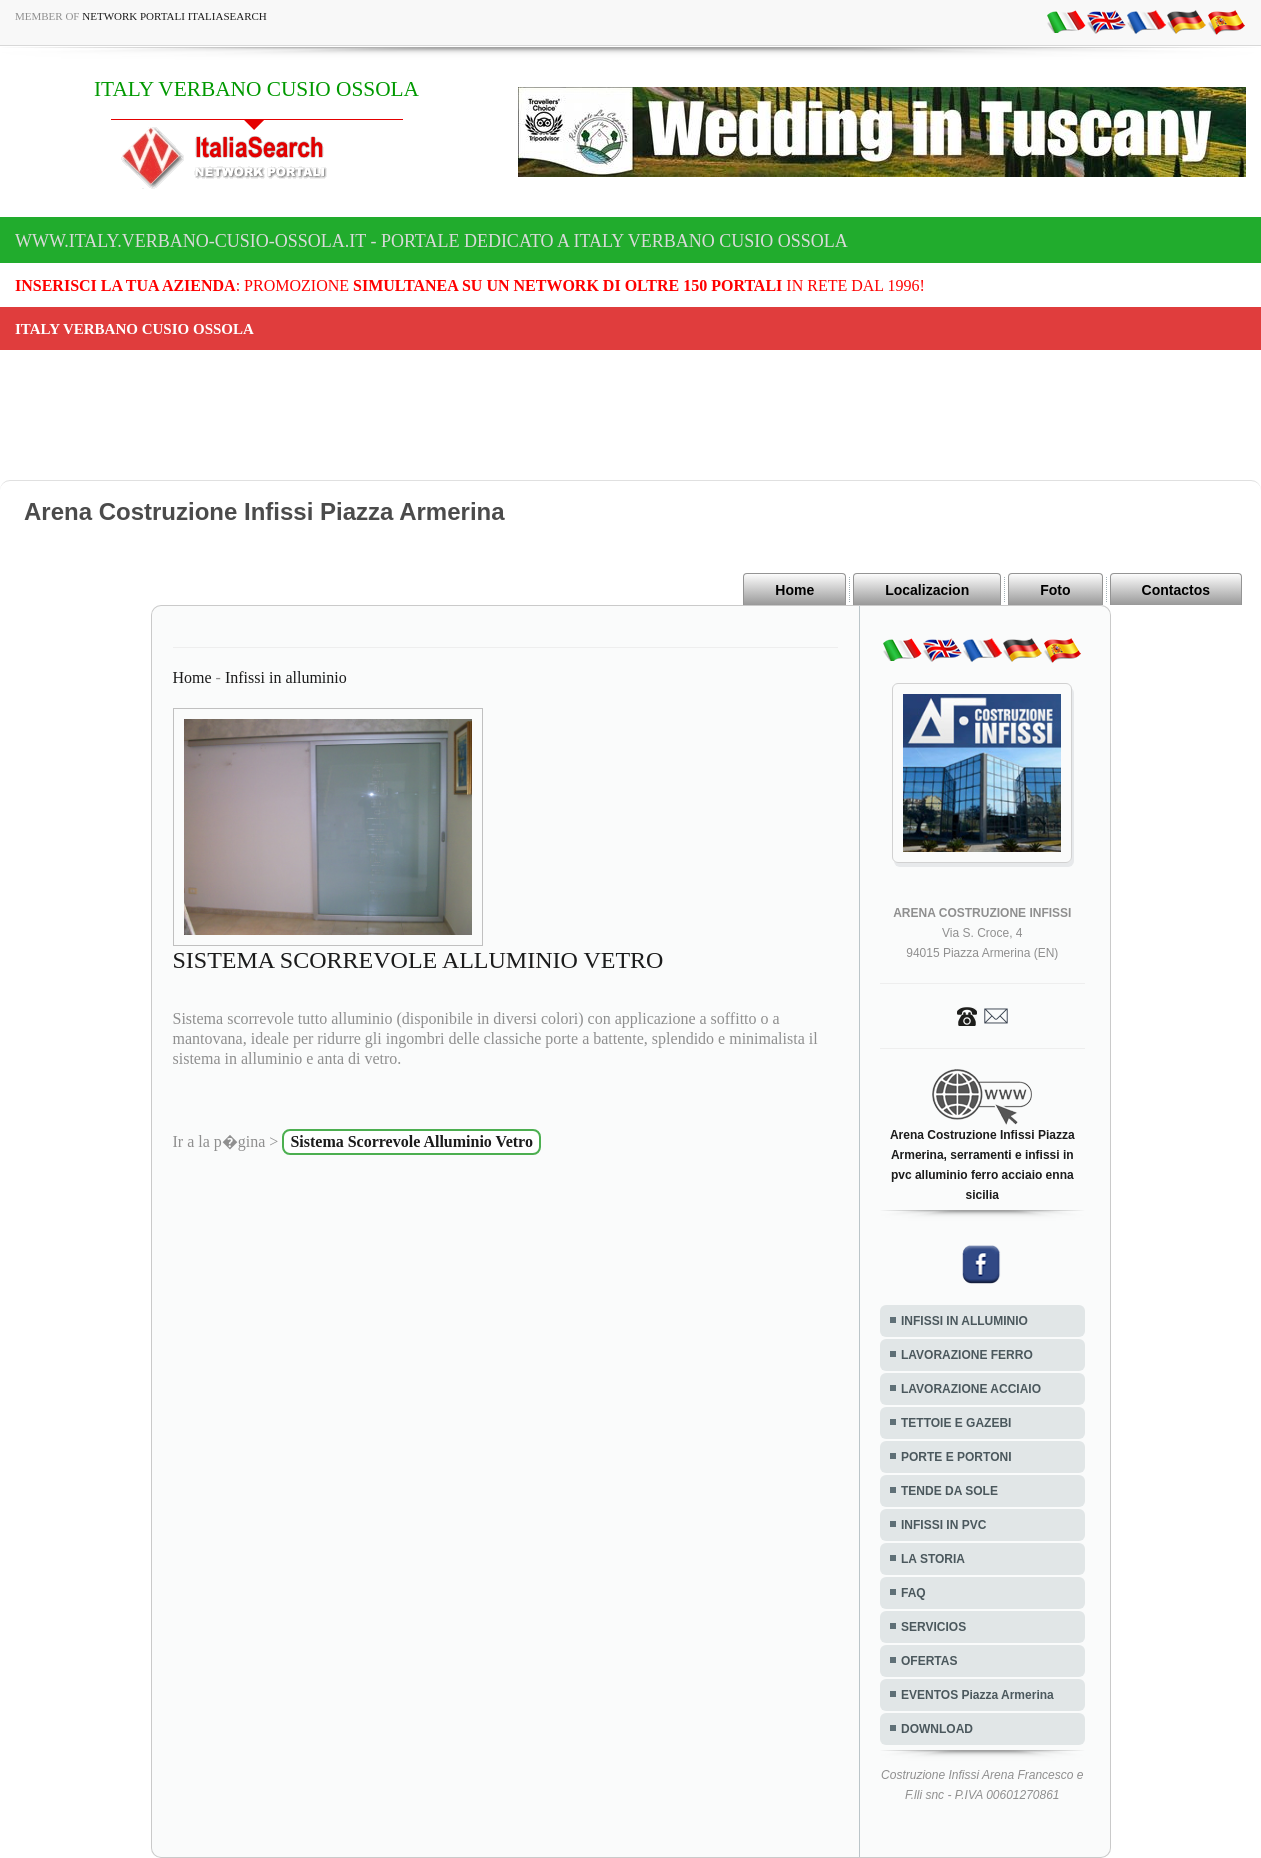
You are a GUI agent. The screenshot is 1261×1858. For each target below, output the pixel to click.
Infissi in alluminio (286, 677)
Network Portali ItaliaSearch (174, 16)
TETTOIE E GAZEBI (956, 1423)
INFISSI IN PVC (943, 1525)
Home (794, 590)
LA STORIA (933, 1559)
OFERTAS (929, 1661)
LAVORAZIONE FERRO (967, 1355)
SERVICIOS (933, 1627)
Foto (1055, 590)
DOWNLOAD (937, 1729)
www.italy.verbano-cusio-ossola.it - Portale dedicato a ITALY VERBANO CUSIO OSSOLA (431, 241)
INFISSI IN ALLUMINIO (964, 1321)
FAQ (913, 1593)
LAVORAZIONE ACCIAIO (971, 1389)
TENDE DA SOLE (949, 1491)
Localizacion (927, 590)
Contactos (1176, 590)
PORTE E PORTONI (956, 1457)
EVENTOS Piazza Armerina (977, 1695)
